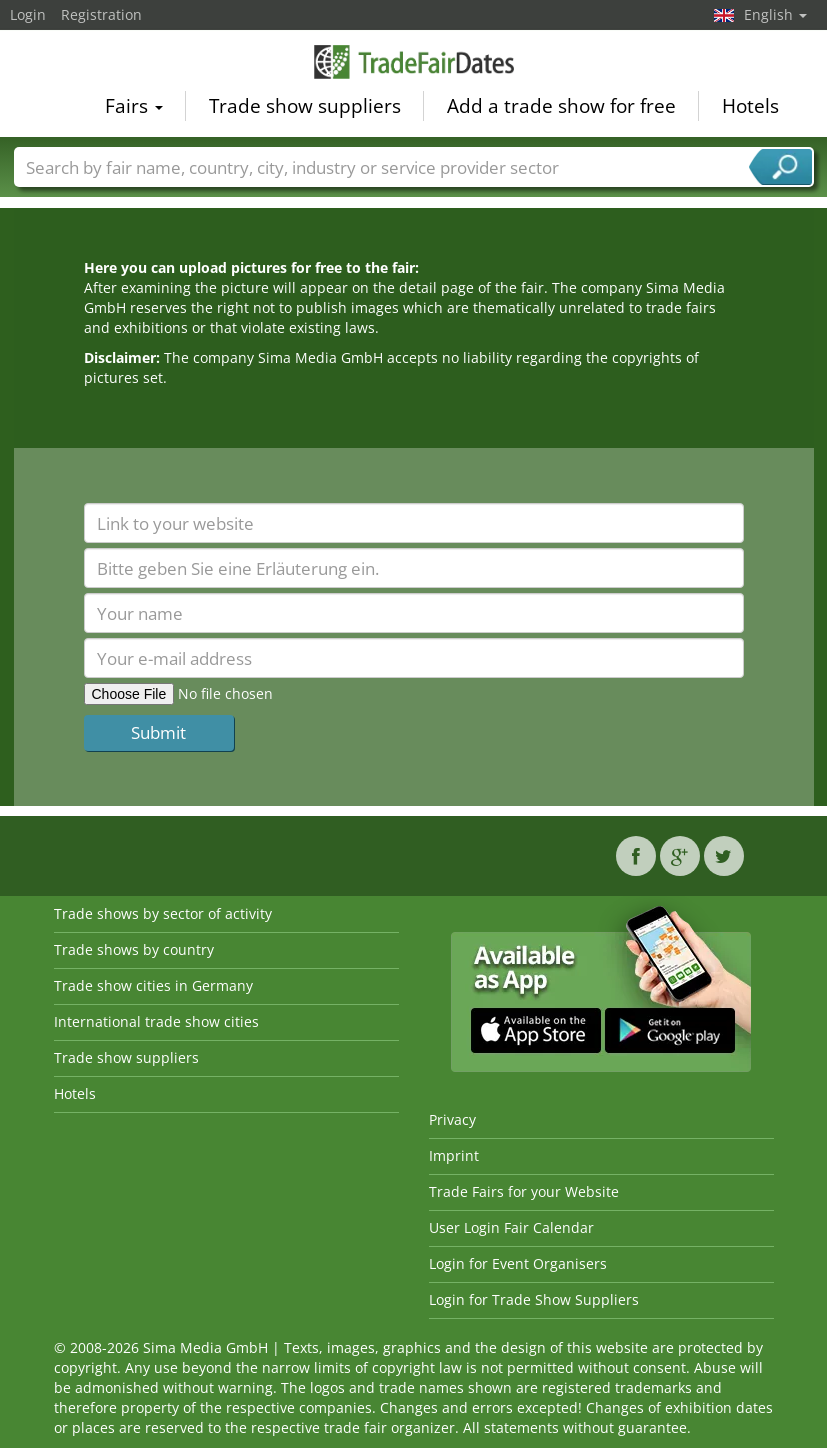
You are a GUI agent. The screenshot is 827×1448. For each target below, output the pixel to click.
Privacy (452, 1119)
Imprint (454, 1155)
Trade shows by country (134, 949)
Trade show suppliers (305, 106)
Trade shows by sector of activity (163, 913)
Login (28, 14)
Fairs (134, 106)
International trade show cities (156, 1021)
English (775, 14)
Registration (101, 14)
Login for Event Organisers (518, 1263)
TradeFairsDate (414, 62)
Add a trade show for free (561, 106)
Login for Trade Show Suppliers (534, 1299)
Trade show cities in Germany (153, 985)
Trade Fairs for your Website (524, 1191)
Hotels (750, 106)
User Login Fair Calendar (511, 1227)
